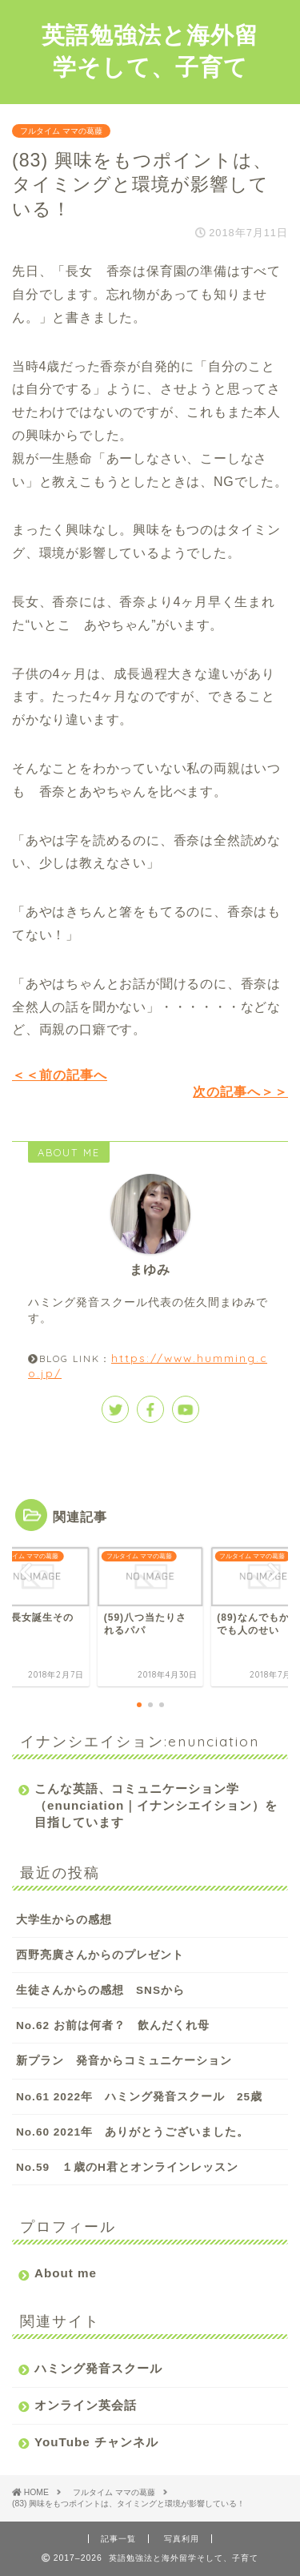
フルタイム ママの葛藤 (61, 131)
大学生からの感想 (64, 1920)
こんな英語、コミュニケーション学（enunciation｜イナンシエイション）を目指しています (156, 1805)
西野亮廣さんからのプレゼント (100, 1955)
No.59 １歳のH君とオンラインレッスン (127, 2167)
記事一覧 (118, 2538)
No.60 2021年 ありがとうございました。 (132, 2132)
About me (65, 2273)
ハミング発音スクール (98, 2368)
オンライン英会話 (85, 2405)
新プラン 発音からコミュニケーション (124, 2061)
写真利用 (181, 2538)
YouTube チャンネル (96, 2442)
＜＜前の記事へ (59, 1075)
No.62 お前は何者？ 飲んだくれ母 (113, 2025)
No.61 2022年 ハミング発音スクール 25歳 (139, 2097)
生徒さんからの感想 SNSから (100, 1990)
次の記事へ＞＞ (240, 1092)
